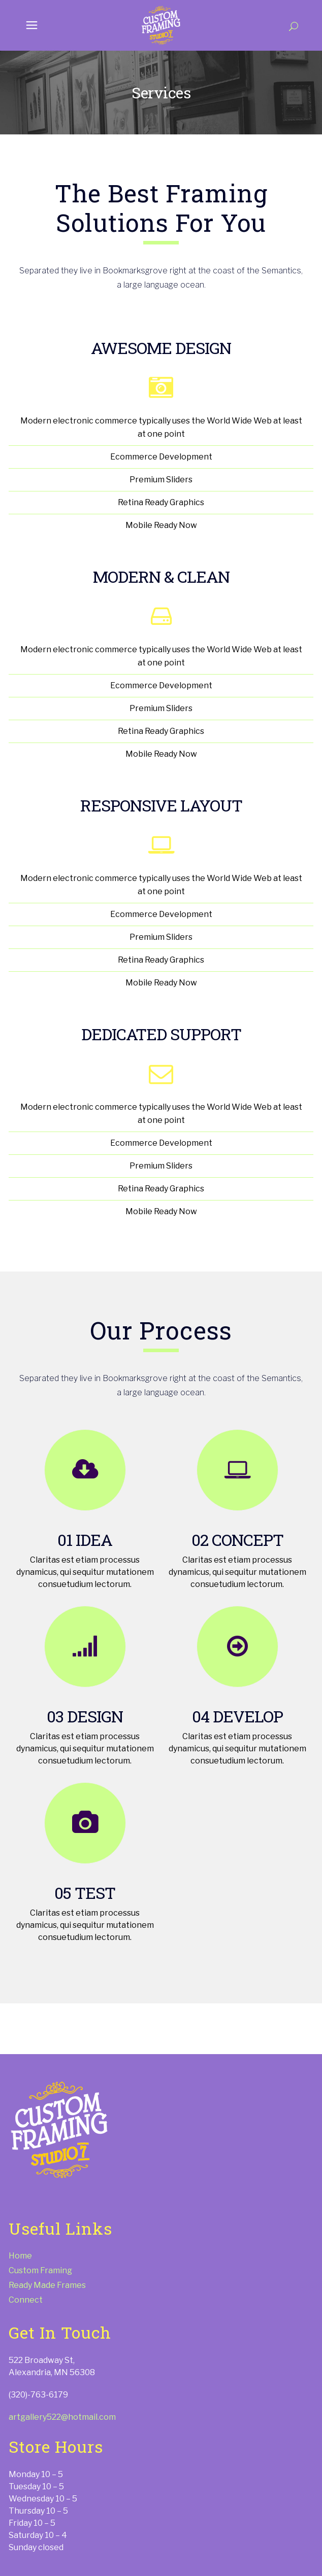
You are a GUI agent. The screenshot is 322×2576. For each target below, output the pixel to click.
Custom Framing (40, 2270)
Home (20, 2256)
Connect (26, 2300)
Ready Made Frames (47, 2285)
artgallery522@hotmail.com (62, 2417)
